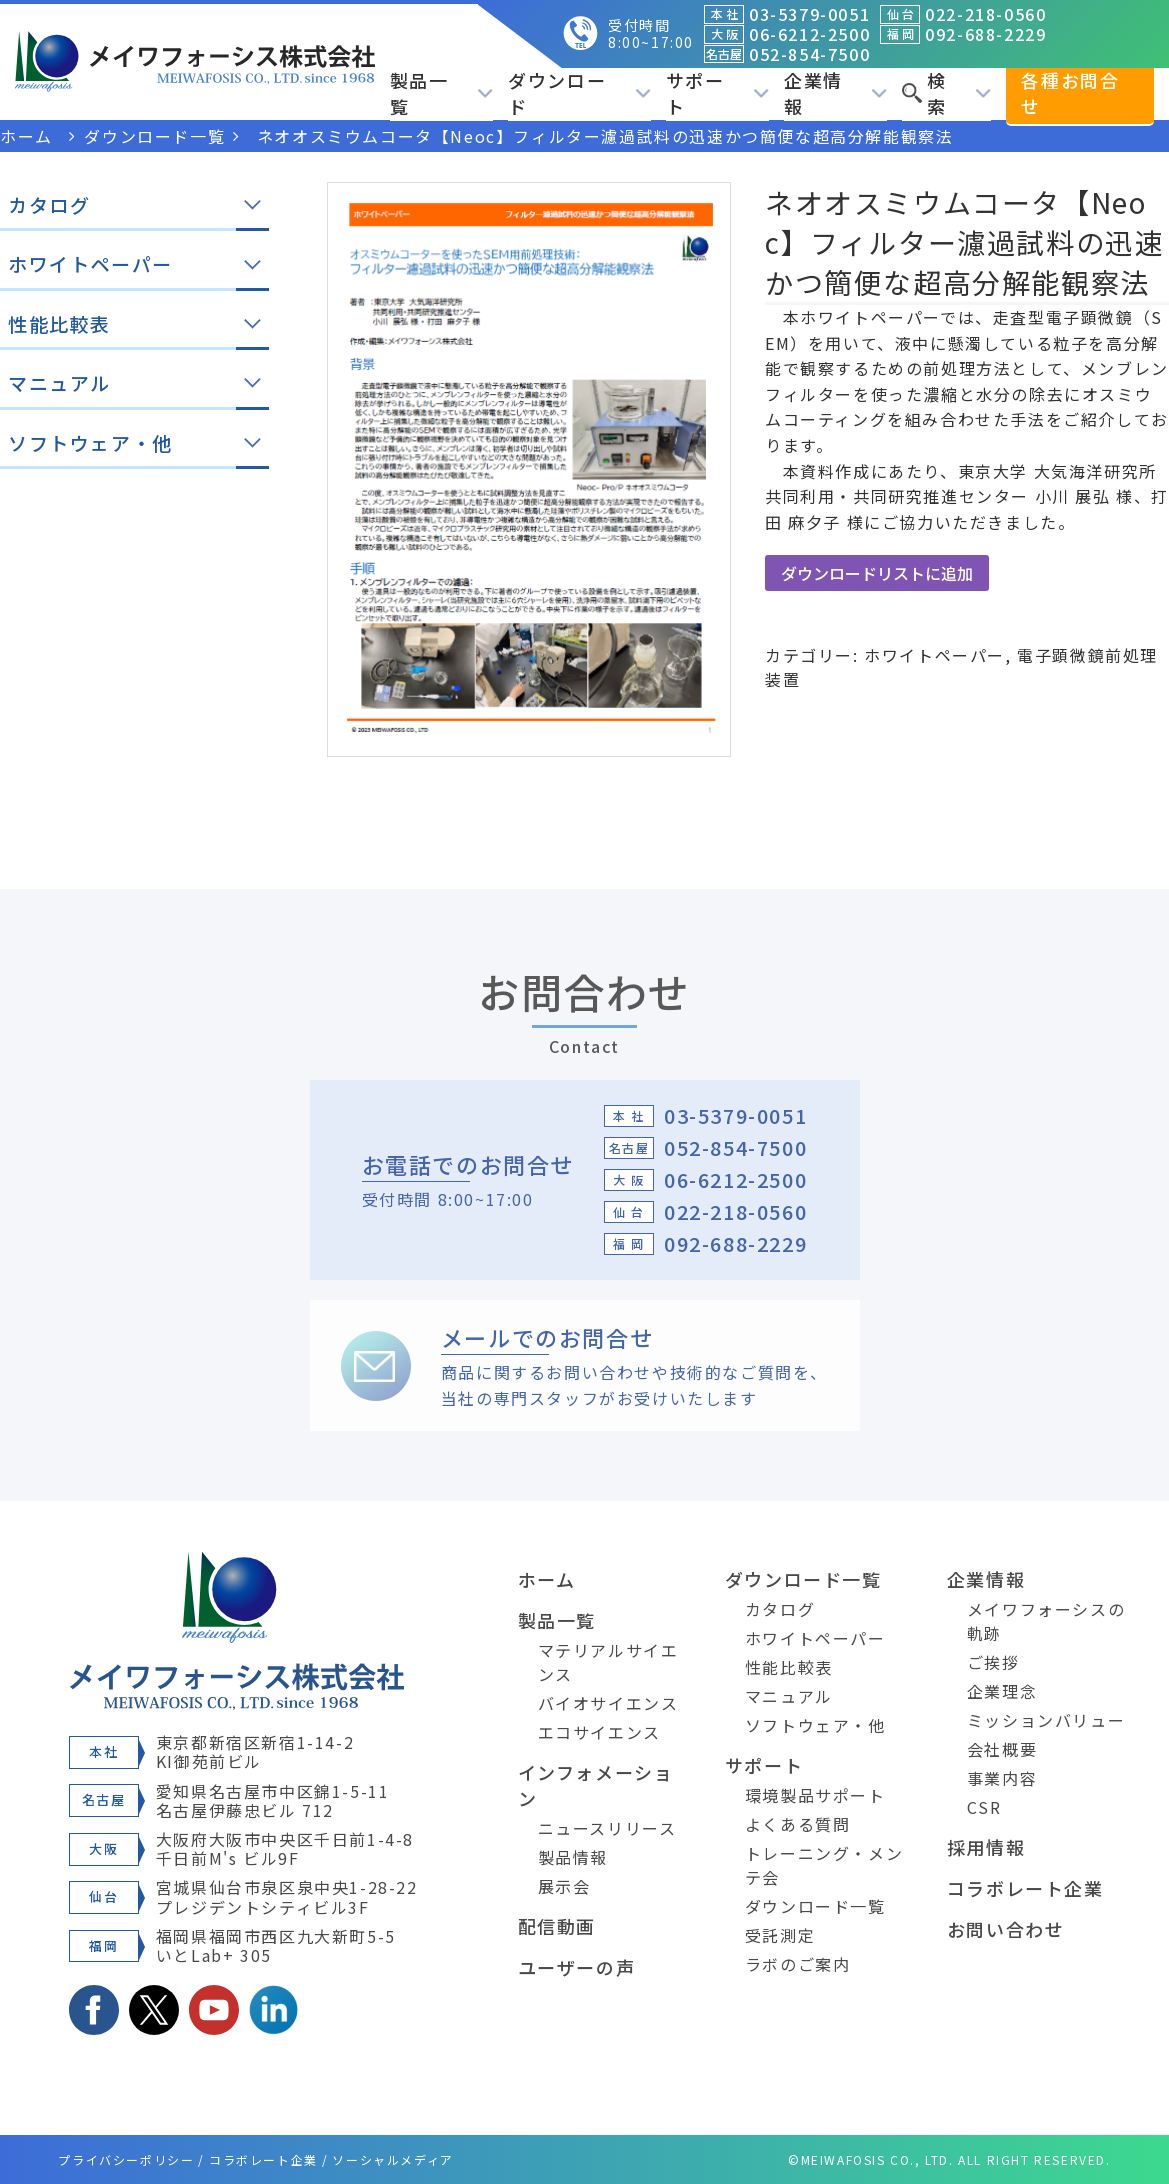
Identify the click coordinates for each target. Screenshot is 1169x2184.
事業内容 (1002, 1778)
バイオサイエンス (608, 1703)
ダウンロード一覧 (803, 1579)
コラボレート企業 (1025, 1888)
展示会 (564, 1886)
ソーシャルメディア (392, 2159)
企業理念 (1002, 1691)
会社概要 (1002, 1749)
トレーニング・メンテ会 (824, 1865)
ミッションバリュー (1046, 1720)
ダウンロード (579, 93)
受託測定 (780, 1935)
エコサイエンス (599, 1732)
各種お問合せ (1070, 93)
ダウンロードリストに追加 (877, 573)
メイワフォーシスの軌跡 (1046, 1621)
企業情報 (835, 93)
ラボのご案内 (798, 1964)
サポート (717, 93)
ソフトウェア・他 (815, 1725)
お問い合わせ (1006, 1929)
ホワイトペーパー (934, 655)
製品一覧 (441, 93)
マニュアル (789, 1696)
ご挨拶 (993, 1662)
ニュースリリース (607, 1828)
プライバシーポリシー (126, 2159)
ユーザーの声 (577, 1967)
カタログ (780, 1609)
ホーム (547, 1579)
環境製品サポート (815, 1795)
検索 (946, 93)
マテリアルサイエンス (608, 1662)
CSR (984, 1807)
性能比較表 (789, 1667)
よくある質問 (798, 1824)
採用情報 (986, 1847)
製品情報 (573, 1857)
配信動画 (557, 1926)
